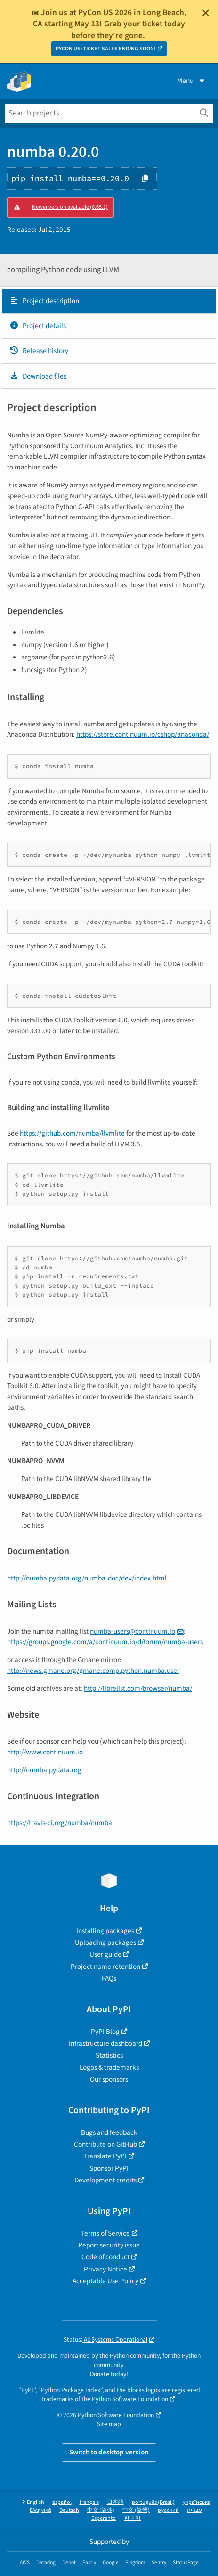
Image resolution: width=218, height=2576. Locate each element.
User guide (105, 1954)
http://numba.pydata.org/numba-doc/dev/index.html (87, 1578)
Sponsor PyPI (109, 2168)
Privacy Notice (105, 2269)
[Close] (206, 13)
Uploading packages (105, 1942)
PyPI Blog (105, 2031)
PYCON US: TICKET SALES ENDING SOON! (106, 49)
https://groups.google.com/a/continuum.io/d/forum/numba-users (105, 1642)
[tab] (109, 301)
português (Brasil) (153, 2502)
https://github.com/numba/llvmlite (72, 1133)
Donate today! (109, 2374)
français (89, 2502)
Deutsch (69, 2510)
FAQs (109, 1978)
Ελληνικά (40, 2510)
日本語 (115, 2502)
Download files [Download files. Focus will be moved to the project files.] (37, 376)
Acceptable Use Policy (105, 2281)
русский (168, 2510)
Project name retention (105, 1966)
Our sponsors (109, 2079)
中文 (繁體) (136, 2510)
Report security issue (109, 2245)
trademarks (57, 2399)
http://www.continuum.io (45, 1752)
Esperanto (103, 2518)
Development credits (105, 2180)
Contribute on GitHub (105, 2144)
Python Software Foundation (130, 2399)
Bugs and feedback (109, 2132)
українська (196, 2502)
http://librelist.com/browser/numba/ (138, 1688)
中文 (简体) (100, 2510)
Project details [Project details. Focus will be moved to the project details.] (37, 326)
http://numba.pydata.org (44, 1770)
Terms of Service (105, 2233)
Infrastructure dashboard (105, 2043)
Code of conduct (105, 2257)
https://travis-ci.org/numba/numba (59, 1823)
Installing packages (105, 1931)
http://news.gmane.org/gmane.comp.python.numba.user (93, 1670)
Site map (109, 2424)
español (62, 2502)
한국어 (132, 2518)
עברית (194, 2510)
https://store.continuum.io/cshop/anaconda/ (142, 734)
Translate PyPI (105, 2156)
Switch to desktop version (109, 2452)
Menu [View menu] (191, 80)
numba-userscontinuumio (132, 1631)
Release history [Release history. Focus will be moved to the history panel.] (38, 351)
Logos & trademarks (109, 2067)
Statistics (109, 2055)
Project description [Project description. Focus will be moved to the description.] (44, 301)
